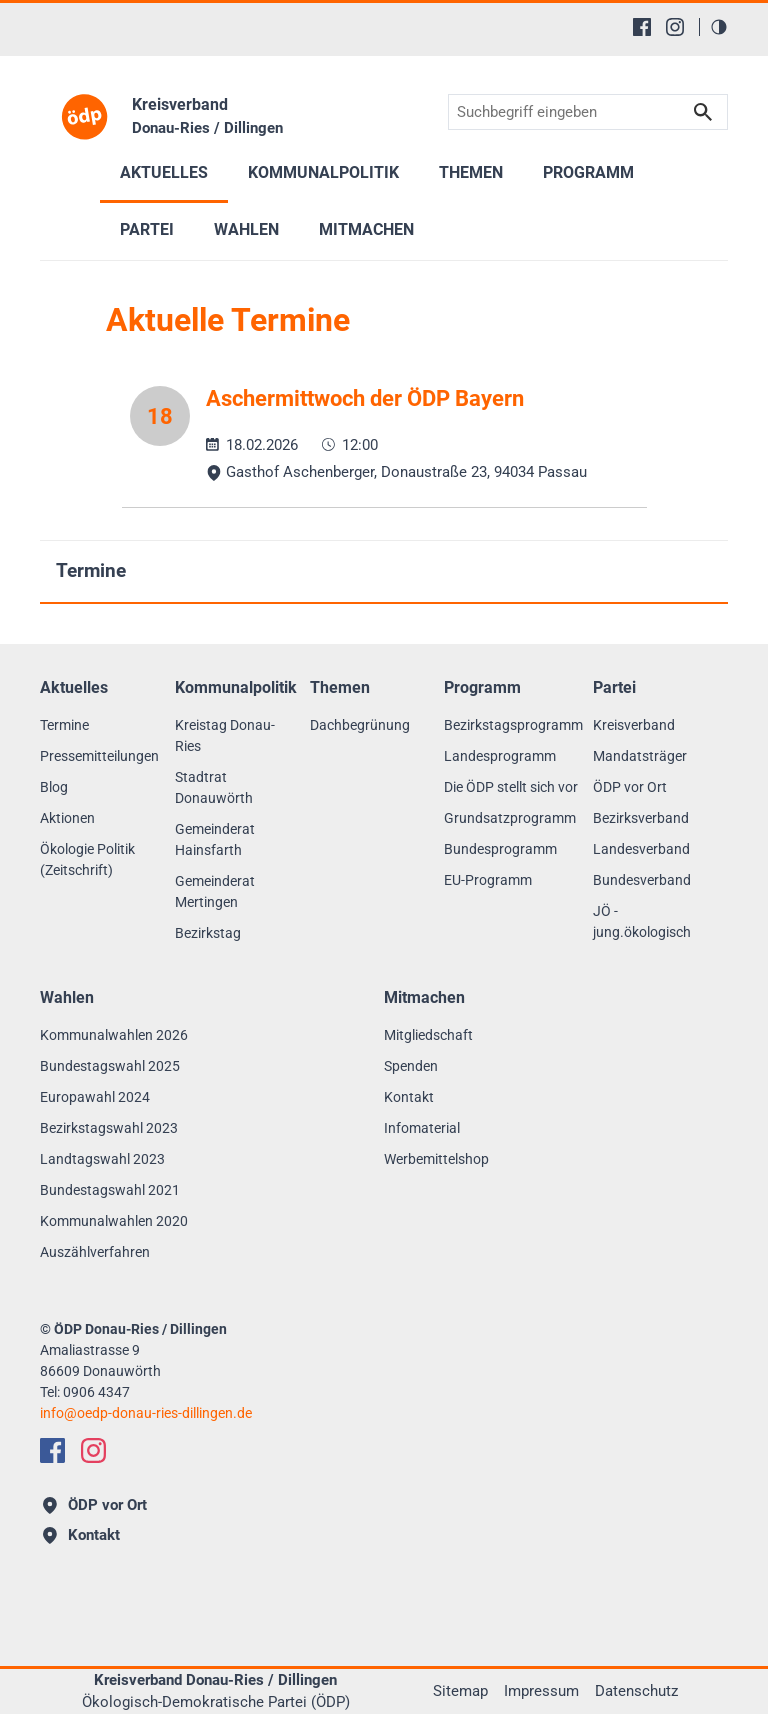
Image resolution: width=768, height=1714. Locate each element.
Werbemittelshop (436, 1159)
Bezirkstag (208, 933)
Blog (54, 787)
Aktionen (67, 818)
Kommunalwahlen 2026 (114, 1035)
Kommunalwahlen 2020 (114, 1221)
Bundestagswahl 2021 (110, 1190)
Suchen (703, 112)
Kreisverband (634, 725)
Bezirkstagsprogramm (513, 725)
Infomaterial (422, 1128)
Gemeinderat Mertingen (215, 891)
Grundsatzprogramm (510, 818)
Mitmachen (366, 229)
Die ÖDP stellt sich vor (511, 787)
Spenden (411, 1066)
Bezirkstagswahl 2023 (109, 1128)
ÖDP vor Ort (630, 787)
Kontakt (409, 1097)
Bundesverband (642, 880)
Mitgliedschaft (428, 1035)
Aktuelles (164, 172)
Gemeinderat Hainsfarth (215, 839)
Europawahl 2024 (95, 1097)
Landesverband (641, 849)
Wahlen (246, 229)
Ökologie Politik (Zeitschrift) (87, 859)
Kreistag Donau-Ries (225, 735)
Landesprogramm (500, 756)
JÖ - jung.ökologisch (642, 921)
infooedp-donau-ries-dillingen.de (146, 1413)
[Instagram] (675, 27)
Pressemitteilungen (99, 756)
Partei (147, 229)
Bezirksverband (641, 818)
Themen (471, 172)
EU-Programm (488, 880)
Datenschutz (636, 1691)
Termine (91, 570)
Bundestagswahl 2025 (110, 1066)
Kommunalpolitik (323, 172)
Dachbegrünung (360, 725)
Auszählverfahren (95, 1252)
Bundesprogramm (500, 849)
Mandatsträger (640, 756)
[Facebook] (642, 27)
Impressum (541, 1691)
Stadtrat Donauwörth (214, 787)
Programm (588, 172)
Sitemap (460, 1691)
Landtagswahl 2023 (102, 1159)
